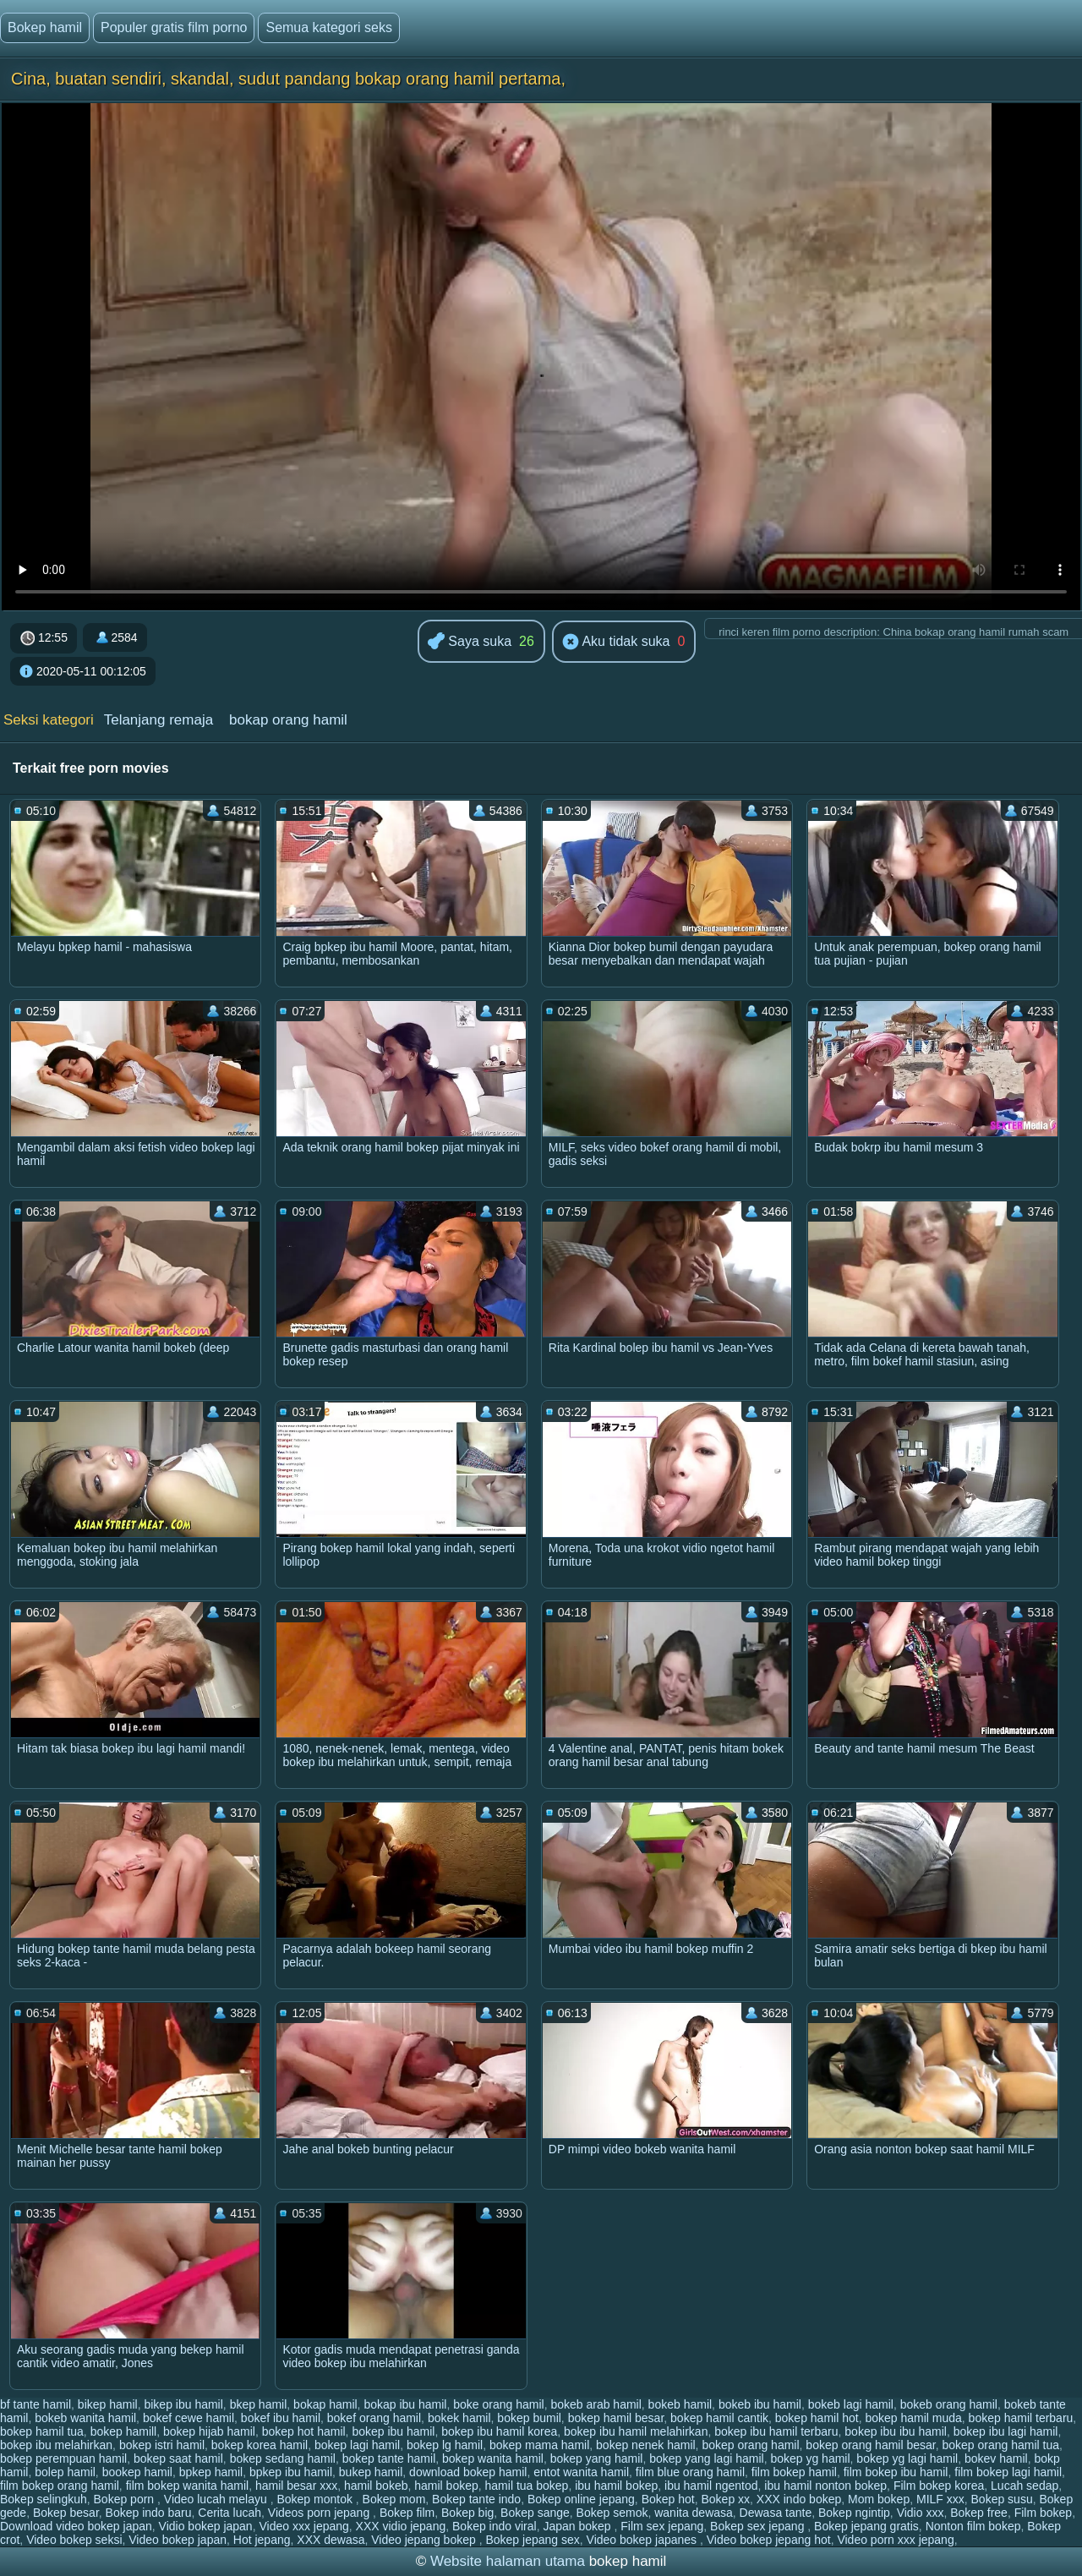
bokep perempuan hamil (63, 2458)
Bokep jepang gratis (866, 2526)
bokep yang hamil (596, 2458)
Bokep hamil (45, 27)
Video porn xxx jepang (895, 2539)
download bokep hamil (468, 2472)
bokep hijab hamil (209, 2431)
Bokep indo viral (494, 2526)
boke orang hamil (498, 2404)
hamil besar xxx (296, 2485)
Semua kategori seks (328, 27)
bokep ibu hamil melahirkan (636, 2431)
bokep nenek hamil (646, 2445)
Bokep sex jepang (758, 2526)
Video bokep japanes (643, 2539)
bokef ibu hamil (280, 2418)
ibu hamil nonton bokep (825, 2485)
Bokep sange (535, 2512)
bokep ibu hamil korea (499, 2431)
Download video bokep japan (76, 2526)
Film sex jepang (661, 2526)
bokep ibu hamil (393, 2431)
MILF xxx (940, 2499)
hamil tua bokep (527, 2485)
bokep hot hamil (304, 2431)
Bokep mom (394, 2499)
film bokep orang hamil (59, 2485)
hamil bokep (446, 2485)
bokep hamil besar (616, 2418)
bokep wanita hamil (493, 2458)
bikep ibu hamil (183, 2404)
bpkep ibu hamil (290, 2472)
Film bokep (1043, 2512)
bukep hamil (371, 2472)
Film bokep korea (938, 2485)
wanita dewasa (693, 2512)
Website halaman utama (507, 2561)
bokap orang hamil (288, 720)
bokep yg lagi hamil (907, 2458)
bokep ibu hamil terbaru (776, 2431)
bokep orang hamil (750, 2445)
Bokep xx (725, 2499)
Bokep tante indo (476, 2499)
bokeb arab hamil (595, 2404)
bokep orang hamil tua (1000, 2445)
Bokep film (407, 2512)
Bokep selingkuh (43, 2499)
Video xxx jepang (303, 2526)
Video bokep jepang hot (769, 2539)
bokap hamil (325, 2404)
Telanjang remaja (158, 720)
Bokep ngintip (854, 2512)
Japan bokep (578, 2526)
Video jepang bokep (424, 2539)
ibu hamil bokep (616, 2485)
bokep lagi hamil (357, 2445)
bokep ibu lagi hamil (1006, 2431)
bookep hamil (137, 2472)
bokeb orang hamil (948, 2404)
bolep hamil (65, 2472)
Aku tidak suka (616, 642)
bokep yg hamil (810, 2458)
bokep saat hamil (178, 2458)
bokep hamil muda (913, 2418)
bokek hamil (459, 2418)
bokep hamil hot (817, 2418)
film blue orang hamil (690, 2472)
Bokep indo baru (149, 2512)
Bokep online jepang (581, 2499)
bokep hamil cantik (719, 2418)
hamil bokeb (376, 2485)
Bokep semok (612, 2512)
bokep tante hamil (389, 2458)
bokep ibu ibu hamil (895, 2431)
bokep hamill (123, 2431)
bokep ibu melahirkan (56, 2445)
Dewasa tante (776, 2512)
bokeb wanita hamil (85, 2418)
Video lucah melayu (217, 2499)
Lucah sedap (1024, 2485)
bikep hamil (108, 2404)
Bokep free (979, 2512)
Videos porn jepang (320, 2512)
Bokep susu (1002, 2499)
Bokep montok (315, 2499)
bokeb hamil (680, 2404)
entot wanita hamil (581, 2472)
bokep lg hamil (445, 2445)
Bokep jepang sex (532, 2539)
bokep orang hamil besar (870, 2445)
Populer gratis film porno (174, 27)
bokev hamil (996, 2458)
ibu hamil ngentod (711, 2485)
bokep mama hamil (539, 2445)
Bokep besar (66, 2512)
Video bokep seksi (74, 2539)
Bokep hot (668, 2499)
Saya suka (469, 642)
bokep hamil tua (42, 2431)
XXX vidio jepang (401, 2526)
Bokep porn (126, 2499)
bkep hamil (258, 2404)
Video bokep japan (177, 2539)
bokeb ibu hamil (760, 2404)
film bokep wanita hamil (187, 2485)
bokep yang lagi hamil (706, 2458)
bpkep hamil (211, 2472)
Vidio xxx (920, 2512)
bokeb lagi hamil (850, 2404)
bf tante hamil (35, 2404)
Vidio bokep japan (206, 2526)
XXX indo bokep (799, 2499)
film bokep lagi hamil (1008, 2472)
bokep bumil (529, 2418)
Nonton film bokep (973, 2526)
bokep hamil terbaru (1021, 2418)
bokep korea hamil (259, 2445)
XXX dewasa (330, 2539)
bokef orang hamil (374, 2418)
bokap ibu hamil (404, 2404)
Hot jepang (262, 2539)
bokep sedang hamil (283, 2458)
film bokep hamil (794, 2472)
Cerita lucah (229, 2512)
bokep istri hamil (162, 2445)
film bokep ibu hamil (896, 2472)
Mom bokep (879, 2499)
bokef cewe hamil (188, 2418)
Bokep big (467, 2512)
